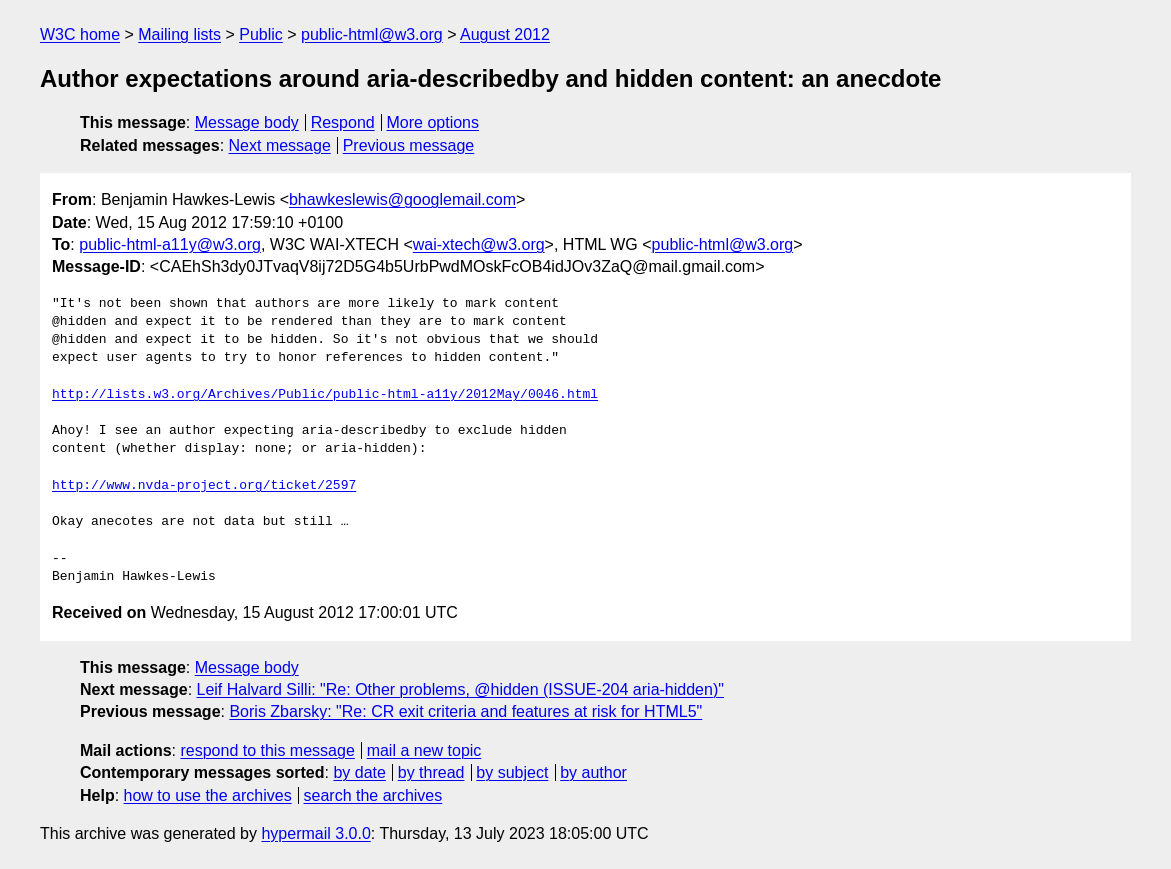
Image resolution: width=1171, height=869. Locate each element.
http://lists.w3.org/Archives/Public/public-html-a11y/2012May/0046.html (325, 395)
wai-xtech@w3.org (479, 244)
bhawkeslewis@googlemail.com (402, 199)
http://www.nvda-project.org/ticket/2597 (204, 486)
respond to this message (267, 750)
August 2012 (505, 34)
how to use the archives (208, 795)
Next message (280, 145)
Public (261, 34)
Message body (247, 122)
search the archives (373, 795)
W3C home (80, 34)
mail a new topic (424, 750)
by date (359, 772)
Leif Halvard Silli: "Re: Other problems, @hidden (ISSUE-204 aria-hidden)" (460, 689)
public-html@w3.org (372, 34)
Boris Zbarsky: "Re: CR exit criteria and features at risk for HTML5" (465, 711)
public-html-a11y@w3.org (170, 244)
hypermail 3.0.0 (315, 833)
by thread (431, 772)
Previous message (409, 145)
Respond (343, 122)
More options (433, 122)
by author (593, 772)
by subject (512, 772)
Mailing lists (179, 34)
